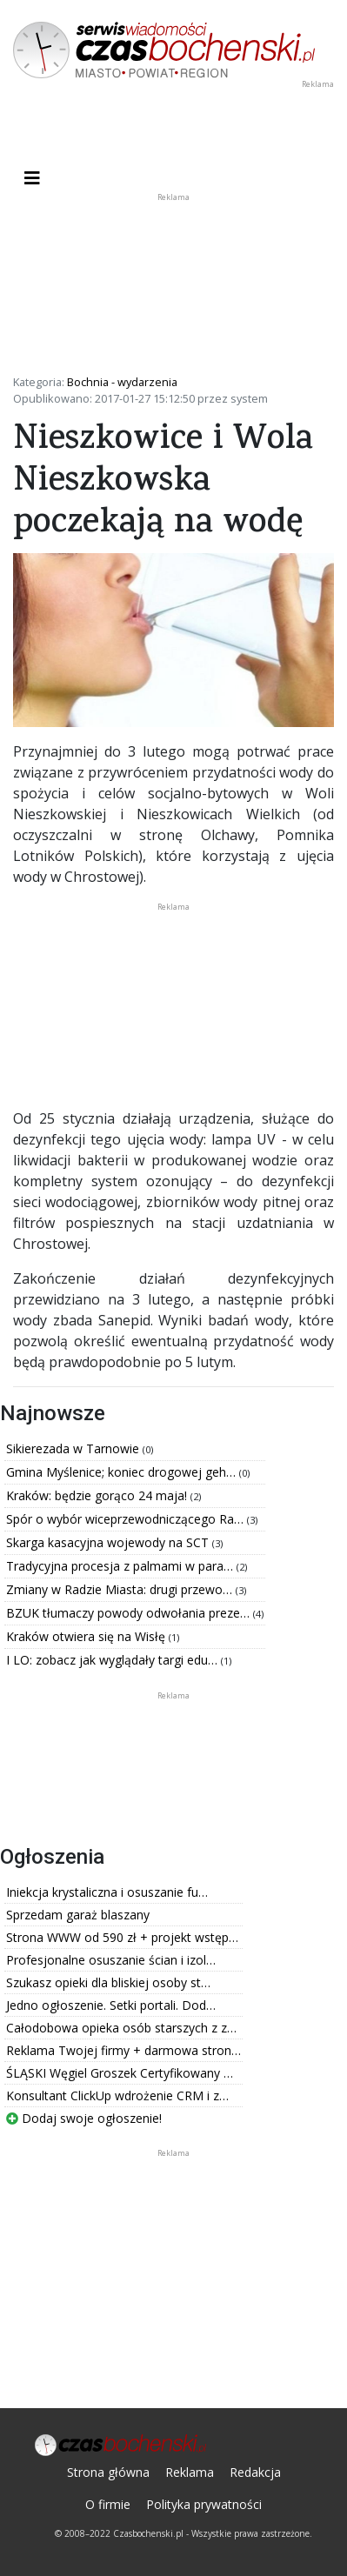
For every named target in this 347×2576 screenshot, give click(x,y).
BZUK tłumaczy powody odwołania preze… (129, 1613)
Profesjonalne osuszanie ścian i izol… (111, 1960)
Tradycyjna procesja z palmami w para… (121, 1566)
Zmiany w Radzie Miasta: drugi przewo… (121, 1589)
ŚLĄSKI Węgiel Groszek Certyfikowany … (119, 2073)
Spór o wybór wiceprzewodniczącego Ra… (126, 1519)
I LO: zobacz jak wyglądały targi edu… (113, 1660)
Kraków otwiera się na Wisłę (87, 1636)
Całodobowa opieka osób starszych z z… (121, 2027)
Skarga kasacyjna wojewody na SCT (109, 1542)
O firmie (107, 2504)
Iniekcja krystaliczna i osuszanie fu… (107, 1892)
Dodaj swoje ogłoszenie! (84, 2118)
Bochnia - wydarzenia (122, 382)
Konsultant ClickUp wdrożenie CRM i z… (117, 2095)
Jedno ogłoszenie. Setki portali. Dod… (111, 2005)
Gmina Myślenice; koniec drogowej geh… (122, 1472)
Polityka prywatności (204, 2504)
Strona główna (108, 2472)
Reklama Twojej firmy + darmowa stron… (123, 2050)
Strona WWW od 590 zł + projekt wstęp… (122, 1937)
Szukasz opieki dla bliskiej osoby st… (108, 1982)
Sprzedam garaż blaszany (78, 1914)
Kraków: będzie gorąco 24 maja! (98, 1495)
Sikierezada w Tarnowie (74, 1448)
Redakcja (255, 2472)
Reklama (189, 2472)
